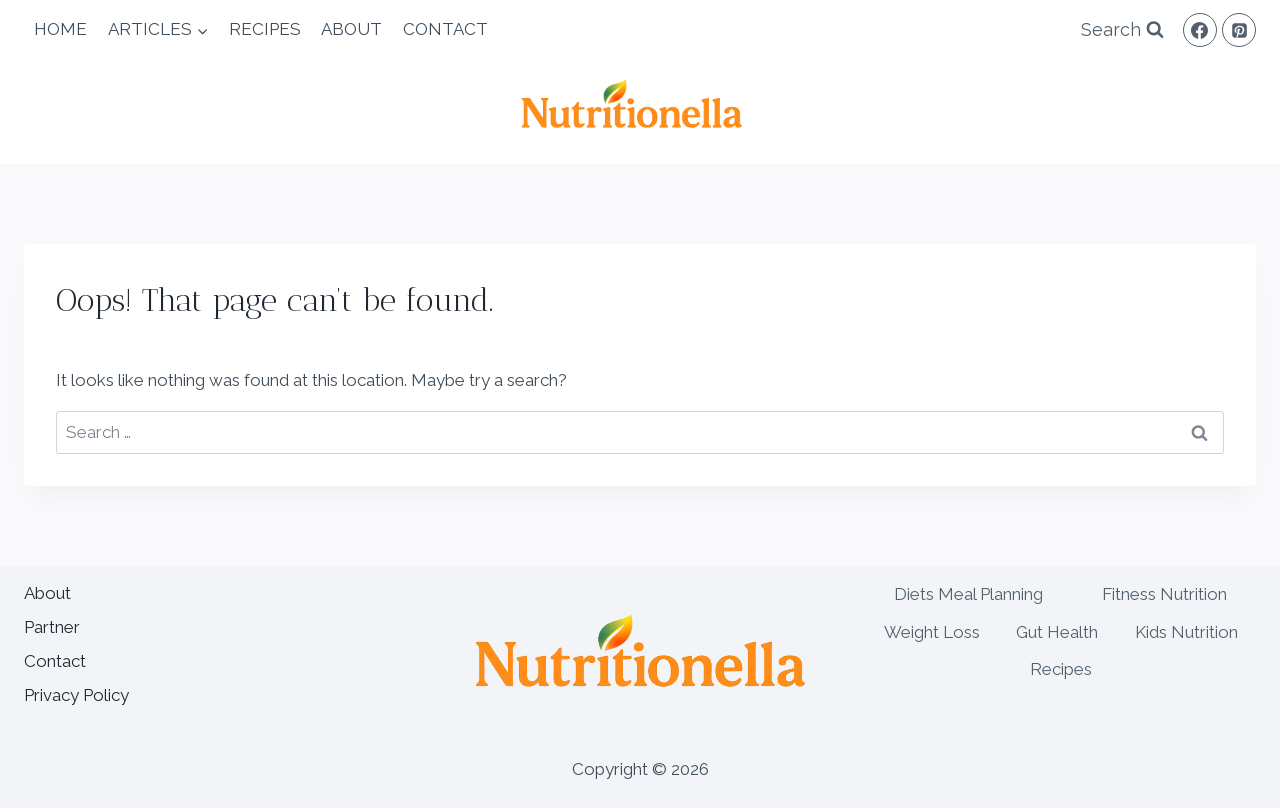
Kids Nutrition (1186, 632)
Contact (445, 29)
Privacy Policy (76, 695)
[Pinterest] (1239, 30)
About (351, 29)
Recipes (265, 29)
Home (60, 29)
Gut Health (1057, 632)
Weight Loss (932, 632)
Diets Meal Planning (968, 594)
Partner (52, 627)
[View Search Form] (1122, 30)
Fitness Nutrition (1164, 594)
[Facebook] (1200, 30)
